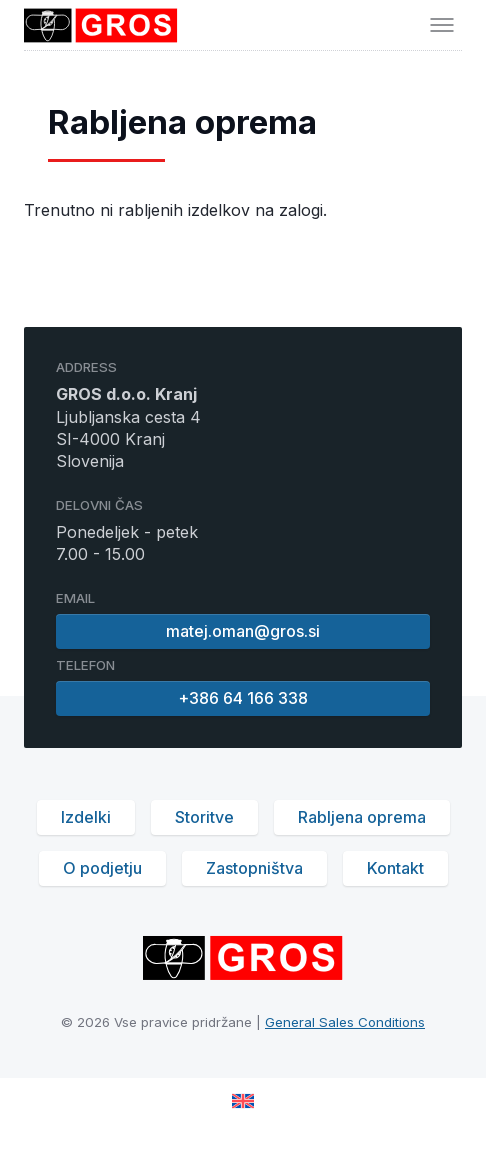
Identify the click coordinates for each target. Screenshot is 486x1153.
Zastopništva (254, 868)
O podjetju (102, 868)
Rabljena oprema (362, 817)
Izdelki (86, 817)
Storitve (204, 817)
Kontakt (395, 868)
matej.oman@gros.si (243, 631)
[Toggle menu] (442, 25)
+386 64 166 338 (243, 698)
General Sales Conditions (345, 1022)
